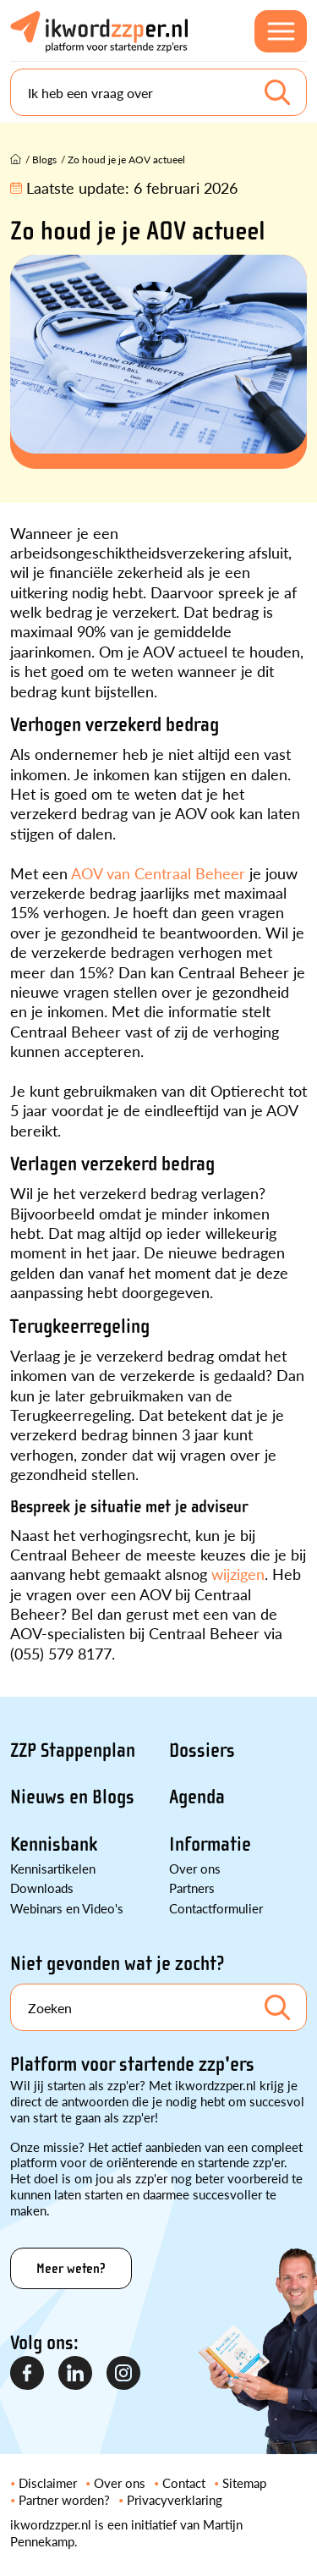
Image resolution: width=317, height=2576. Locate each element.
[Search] (158, 92)
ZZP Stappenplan (72, 1750)
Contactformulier (216, 1908)
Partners (192, 1887)
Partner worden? (64, 2499)
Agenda (197, 1797)
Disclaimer (48, 2482)
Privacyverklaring (174, 2499)
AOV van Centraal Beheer (158, 872)
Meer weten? (71, 2268)
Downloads (42, 1887)
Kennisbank (53, 1844)
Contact (183, 2482)
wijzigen (238, 1573)
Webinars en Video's (66, 1908)
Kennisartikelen (53, 1868)
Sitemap (244, 2482)
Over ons (195, 1868)
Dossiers (202, 1750)
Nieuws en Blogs (72, 1797)
